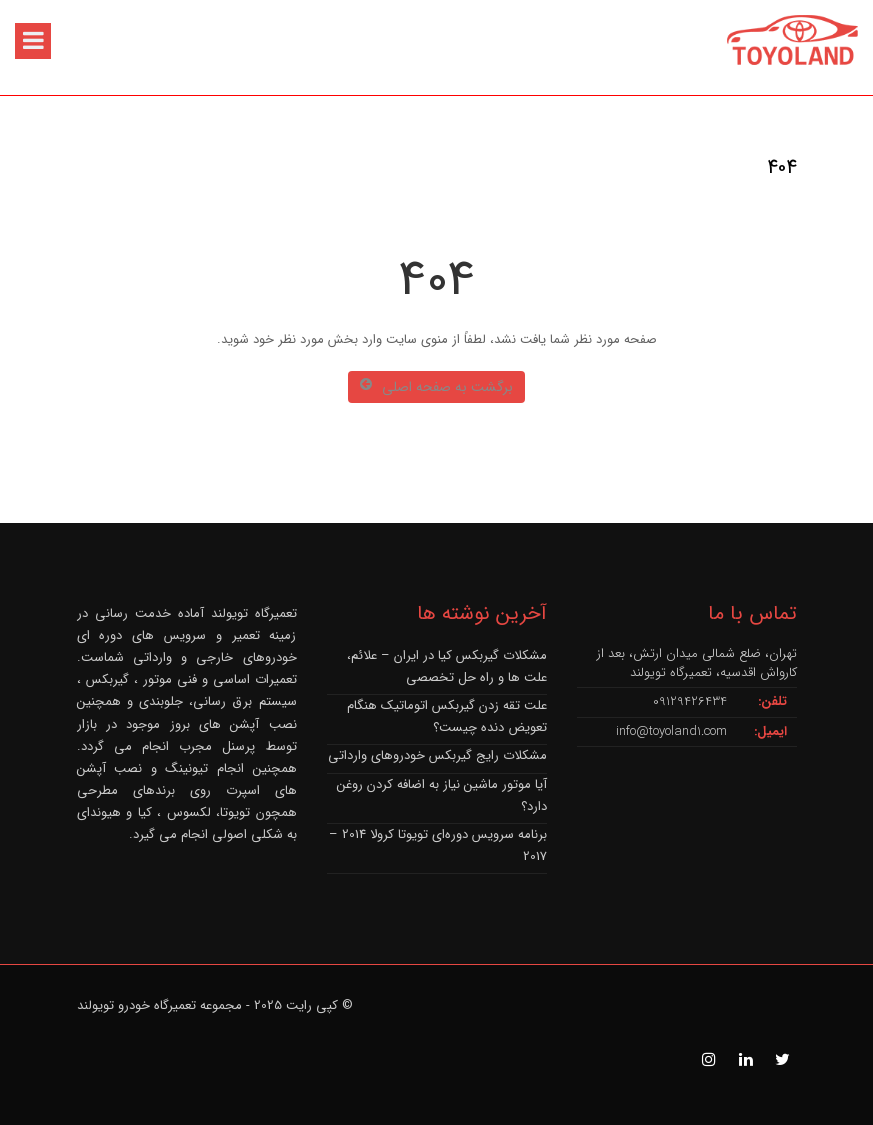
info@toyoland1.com (671, 731)
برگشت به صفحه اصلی (436, 387)
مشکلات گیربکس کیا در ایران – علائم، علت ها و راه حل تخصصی (447, 666)
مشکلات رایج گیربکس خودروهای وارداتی (437, 755)
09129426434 (690, 701)
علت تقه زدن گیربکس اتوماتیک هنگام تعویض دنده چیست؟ (447, 716)
